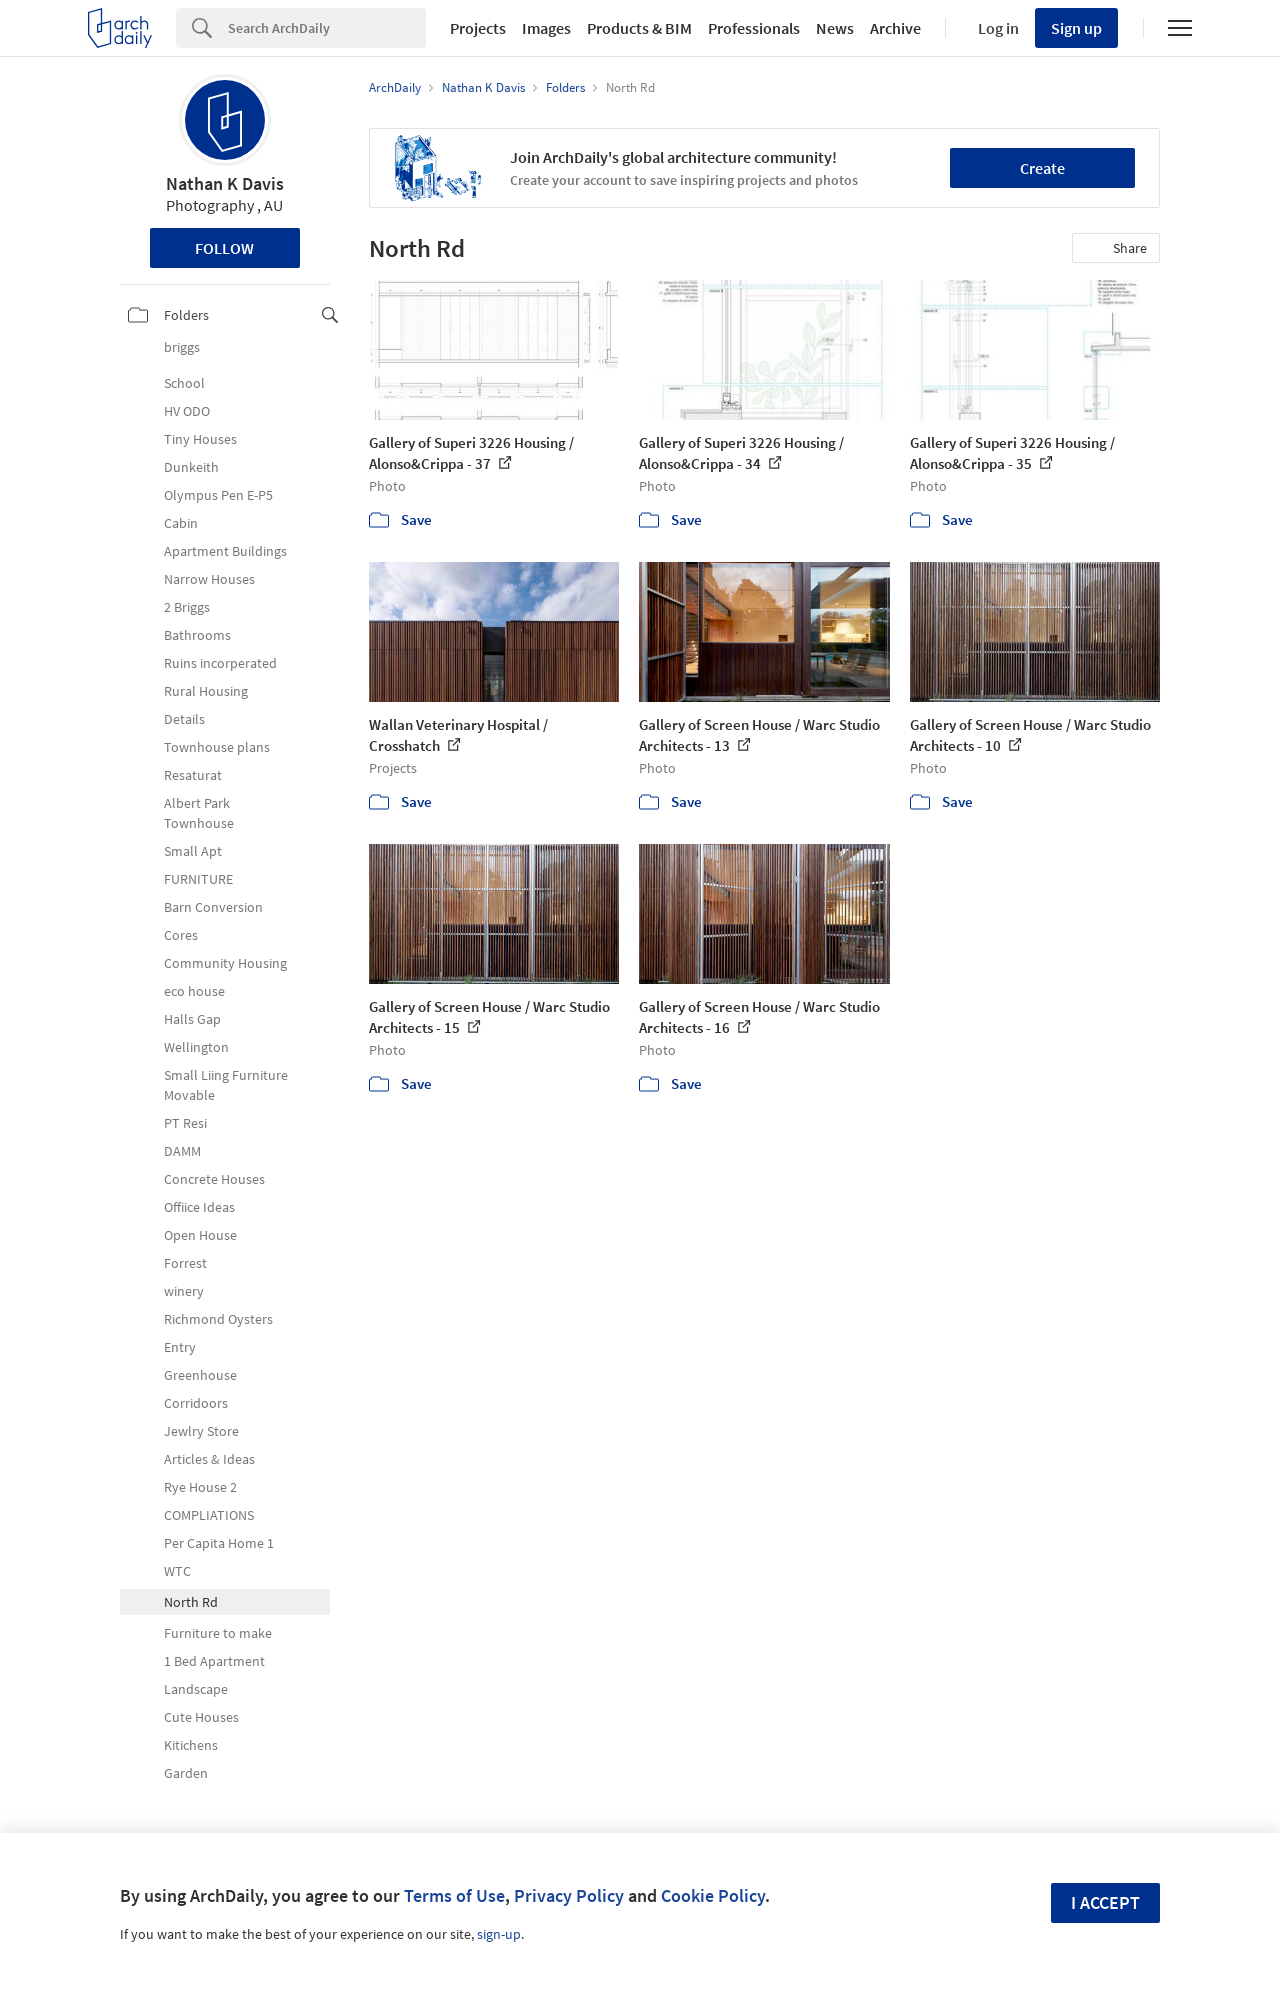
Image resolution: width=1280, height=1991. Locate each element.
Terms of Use (454, 1895)
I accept (1105, 1902)
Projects (478, 28)
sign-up (499, 1934)
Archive (895, 28)
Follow (224, 248)
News (835, 28)
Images (546, 28)
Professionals (754, 28)
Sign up (1076, 28)
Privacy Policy (569, 1895)
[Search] (327, 28)
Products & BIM (639, 28)
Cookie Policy (713, 1895)
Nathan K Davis (225, 183)
